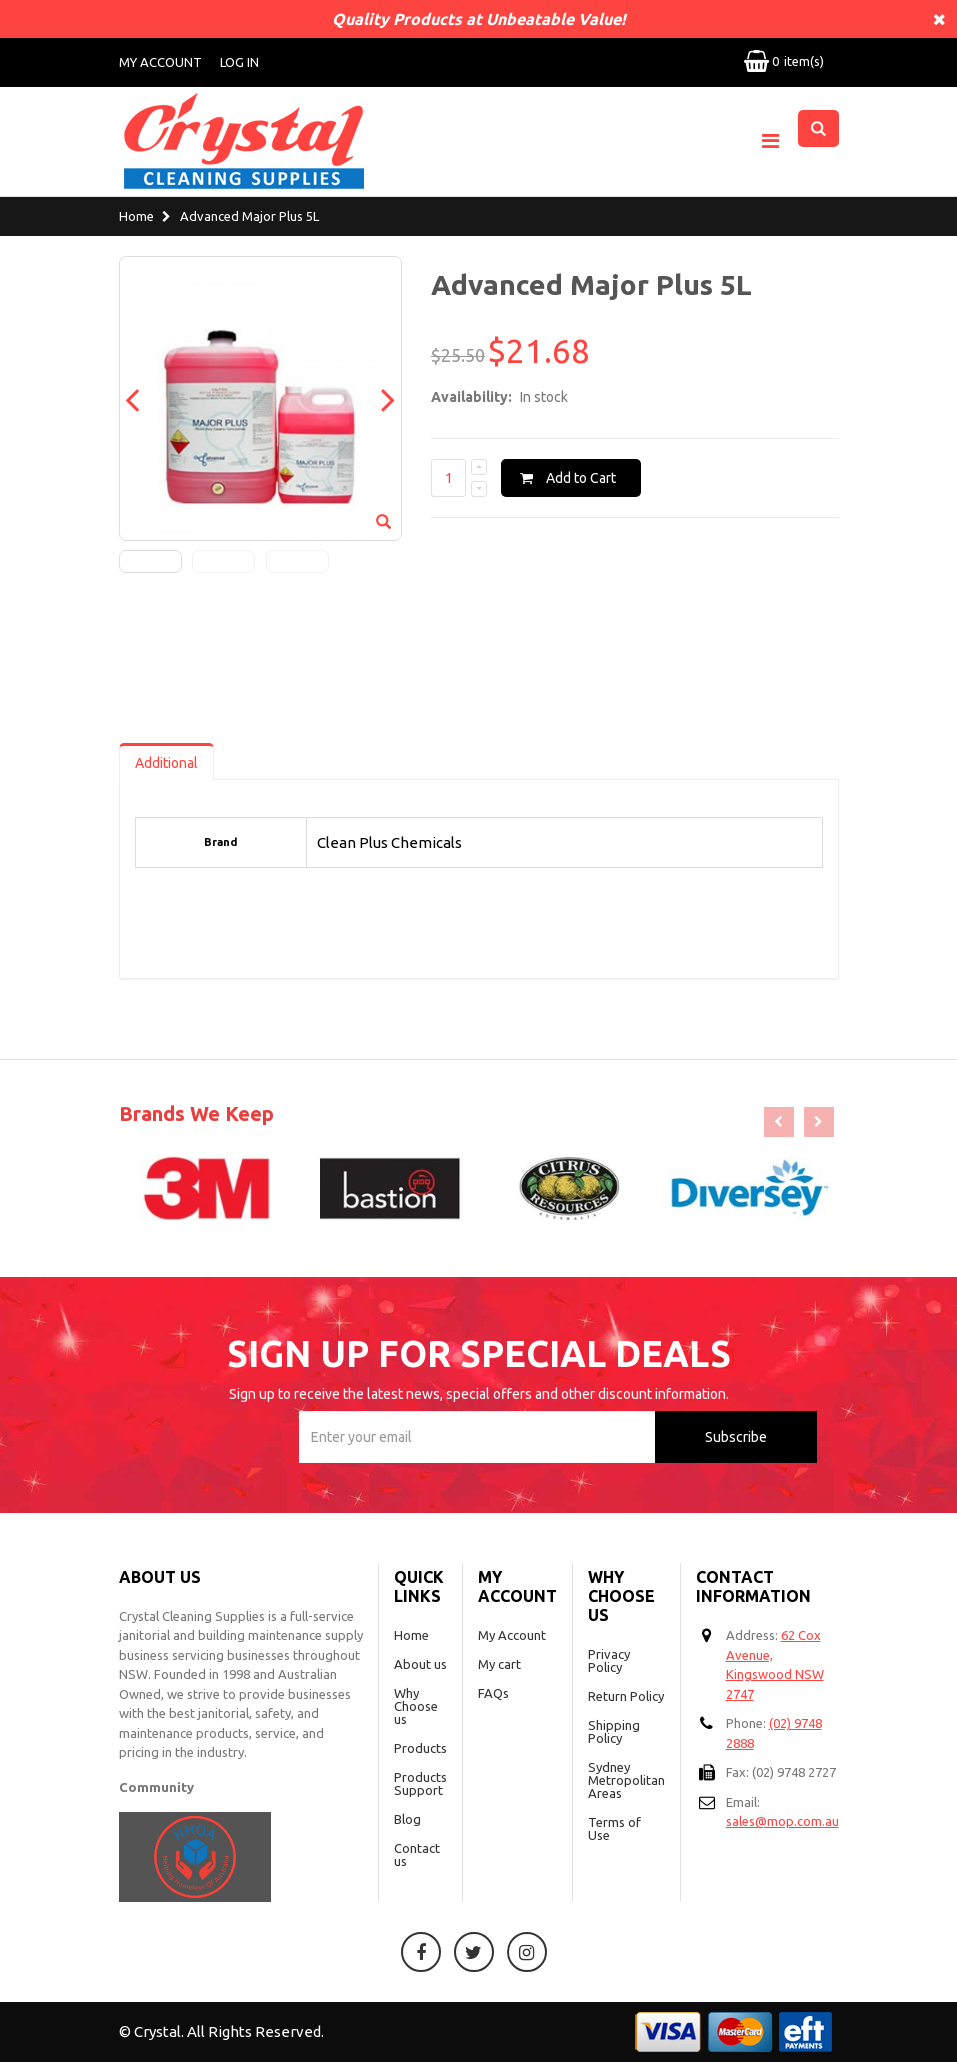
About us (420, 1664)
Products (420, 1748)
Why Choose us (416, 1706)
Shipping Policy (614, 1731)
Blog (407, 1819)
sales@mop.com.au (782, 1821)
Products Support (420, 1783)
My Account (160, 62)
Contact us (417, 1854)
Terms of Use (614, 1828)
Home (136, 217)
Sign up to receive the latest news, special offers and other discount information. (479, 1394)
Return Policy (626, 1696)
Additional (166, 763)
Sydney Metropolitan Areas (626, 1780)
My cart (499, 1664)
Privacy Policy (609, 1660)
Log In (239, 62)
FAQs (493, 1693)
